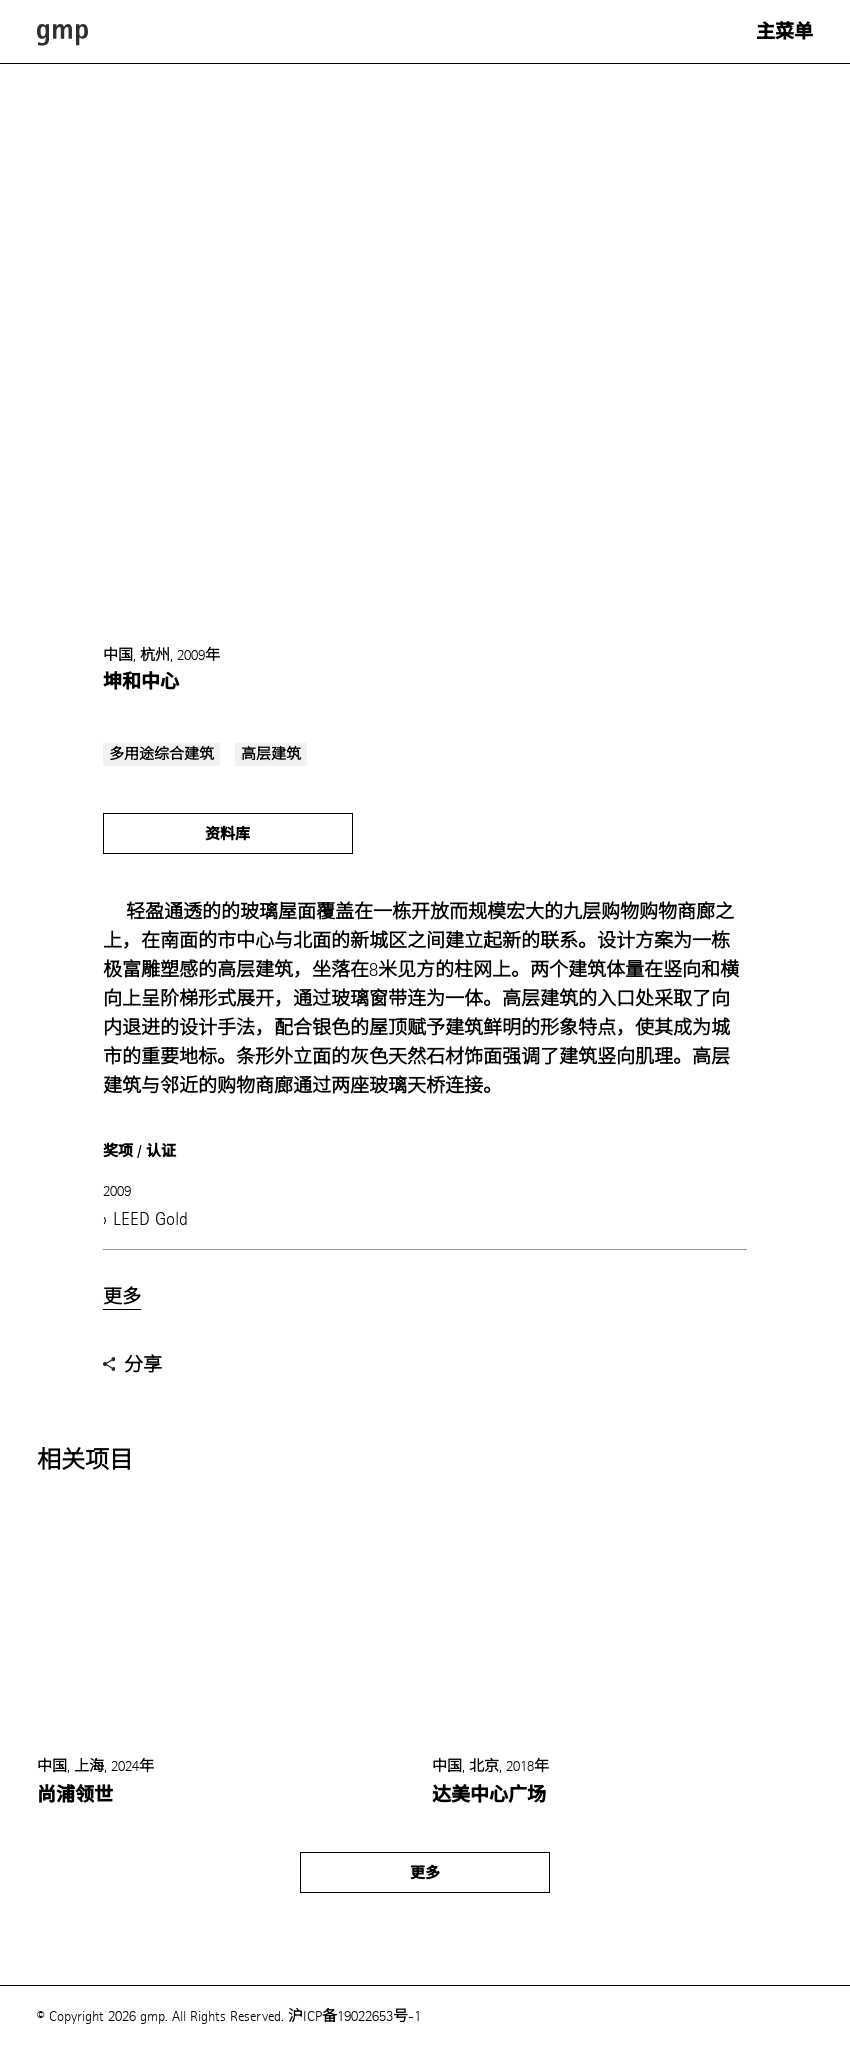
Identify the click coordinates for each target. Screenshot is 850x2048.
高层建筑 (271, 754)
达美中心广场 (489, 1795)
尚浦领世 (75, 1795)
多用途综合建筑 (161, 754)
